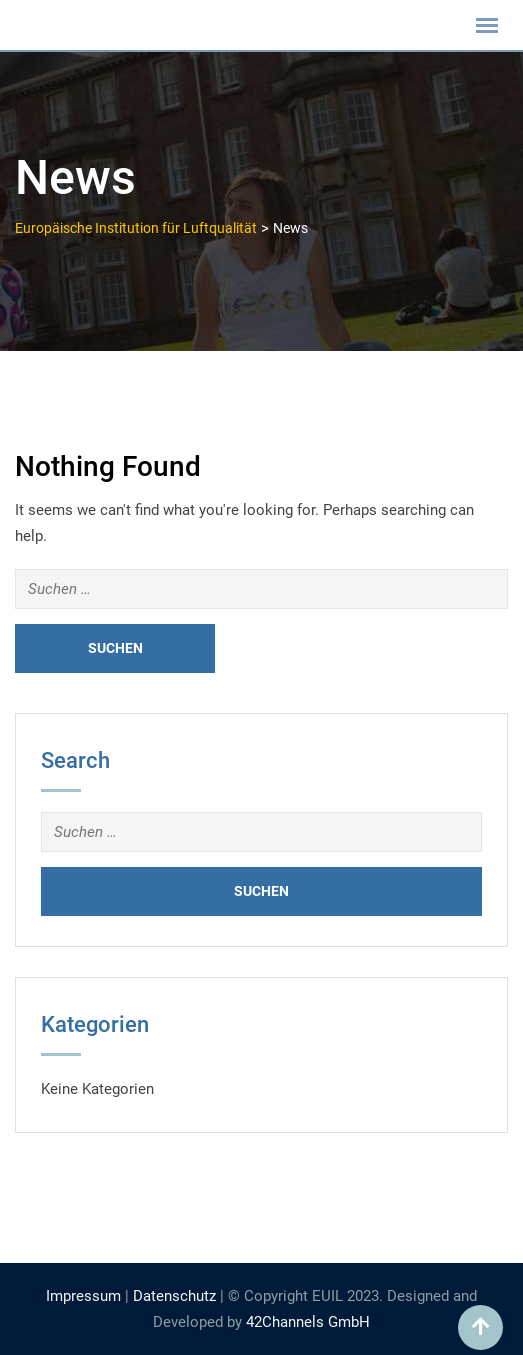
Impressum (83, 1296)
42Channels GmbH (308, 1322)
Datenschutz (174, 1296)
